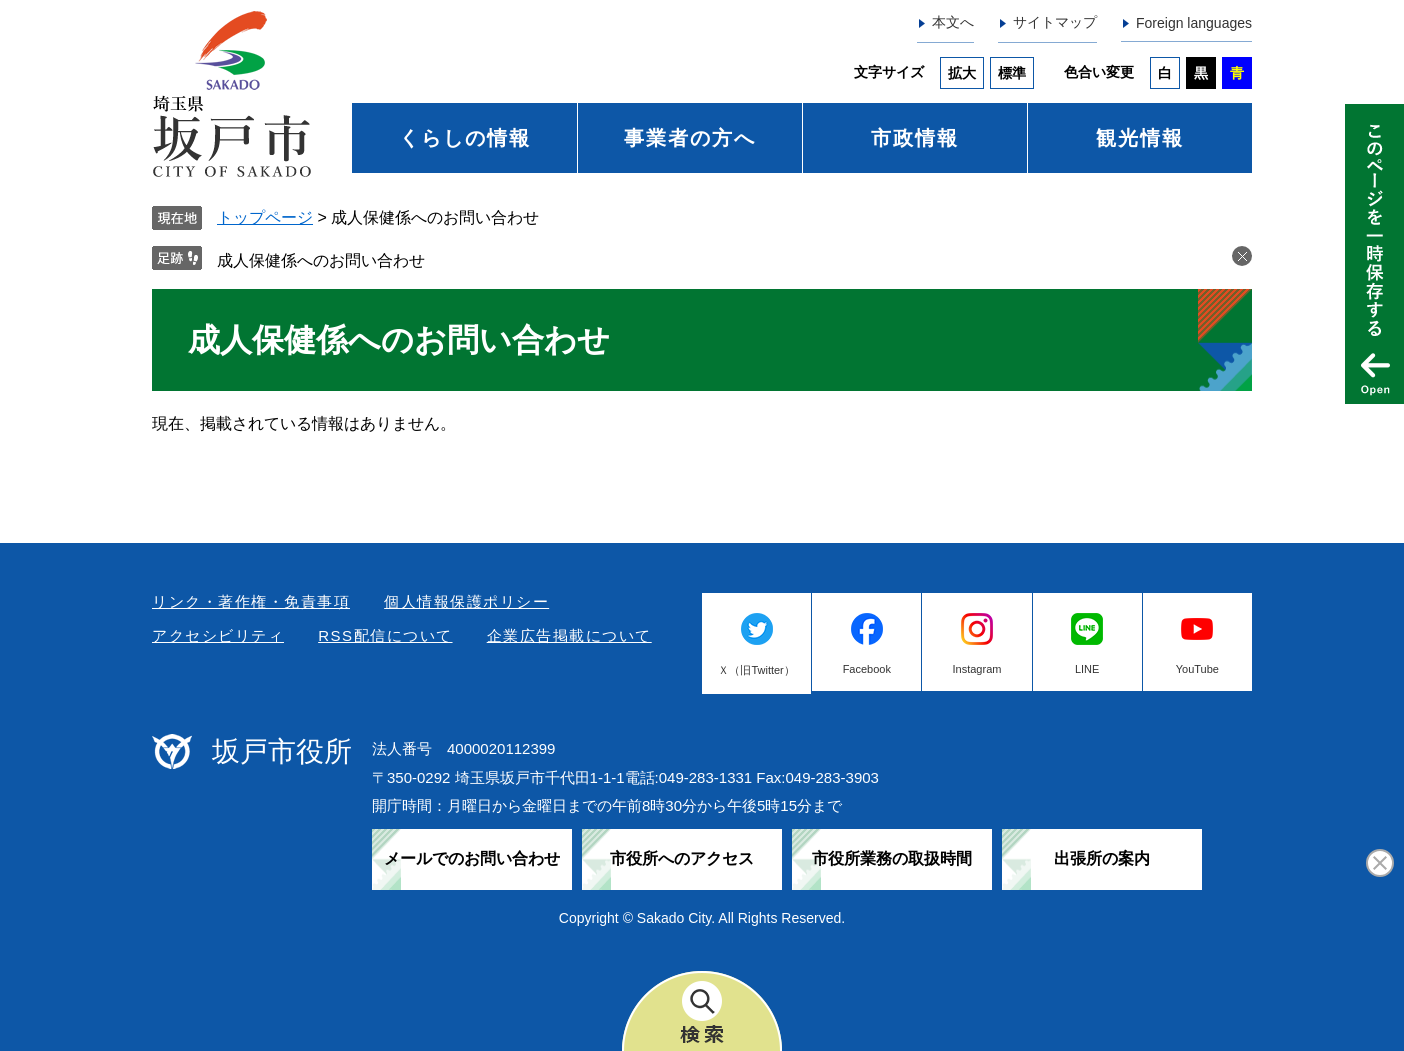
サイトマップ (1055, 22)
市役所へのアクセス (682, 858)
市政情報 (915, 138)
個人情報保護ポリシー (466, 601)
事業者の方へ (690, 138)
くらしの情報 (465, 138)
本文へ (953, 22)
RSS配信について (385, 635)
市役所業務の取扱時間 (892, 858)
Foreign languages (1194, 23)
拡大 (962, 73)
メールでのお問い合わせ (472, 858)
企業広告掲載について (569, 635)
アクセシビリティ (218, 635)
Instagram (977, 669)
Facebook (867, 669)
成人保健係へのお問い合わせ (321, 260)
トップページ (265, 217)
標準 (1012, 73)
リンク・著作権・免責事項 (251, 601)
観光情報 (1140, 138)
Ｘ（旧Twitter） (756, 670)
